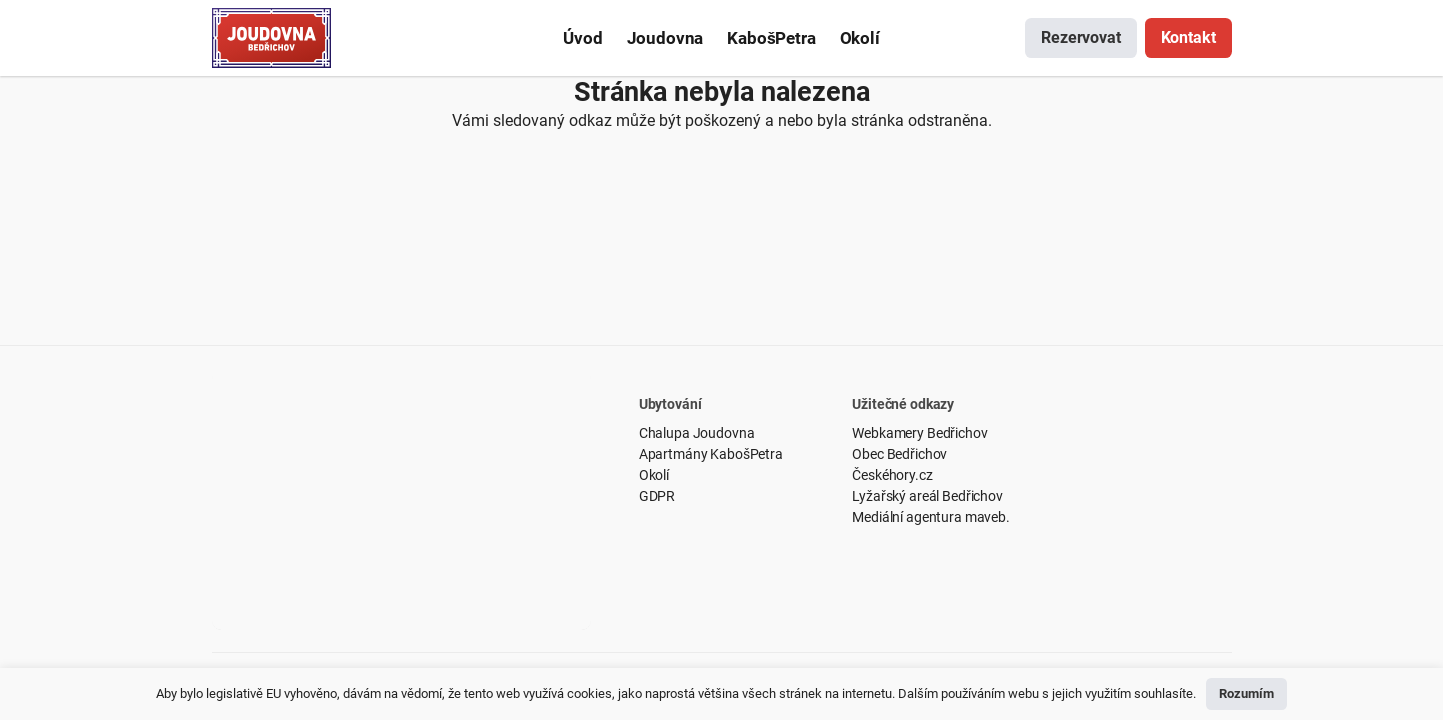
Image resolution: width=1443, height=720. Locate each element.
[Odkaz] (272, 38)
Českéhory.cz (892, 475)
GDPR (657, 496)
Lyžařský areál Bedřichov (927, 496)
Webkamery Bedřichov (919, 433)
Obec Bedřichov (899, 454)
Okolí (654, 475)
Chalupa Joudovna (697, 433)
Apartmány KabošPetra (711, 454)
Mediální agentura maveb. (931, 517)
